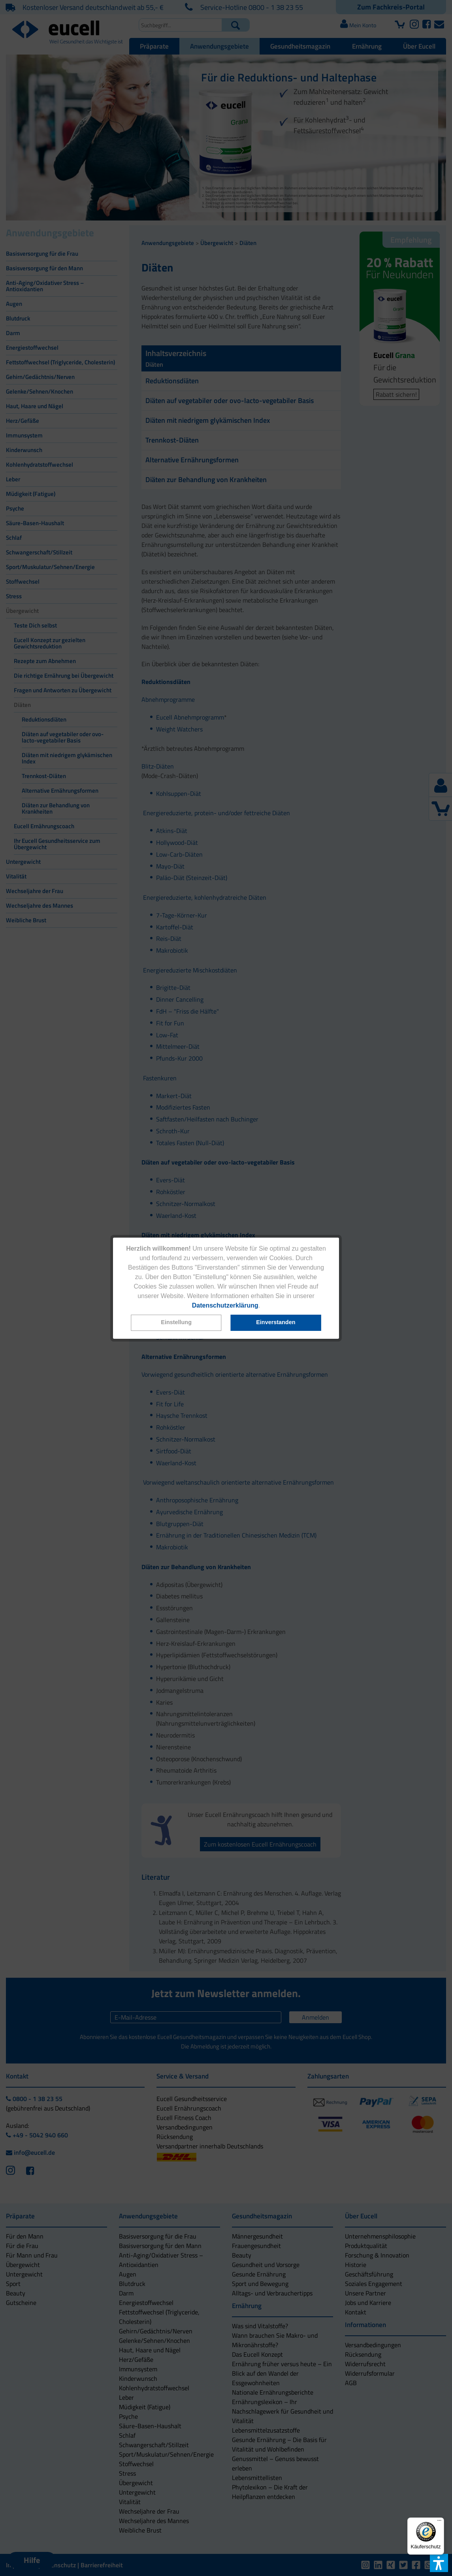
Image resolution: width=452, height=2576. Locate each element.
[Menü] (439, 2522)
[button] (176, 1323)
